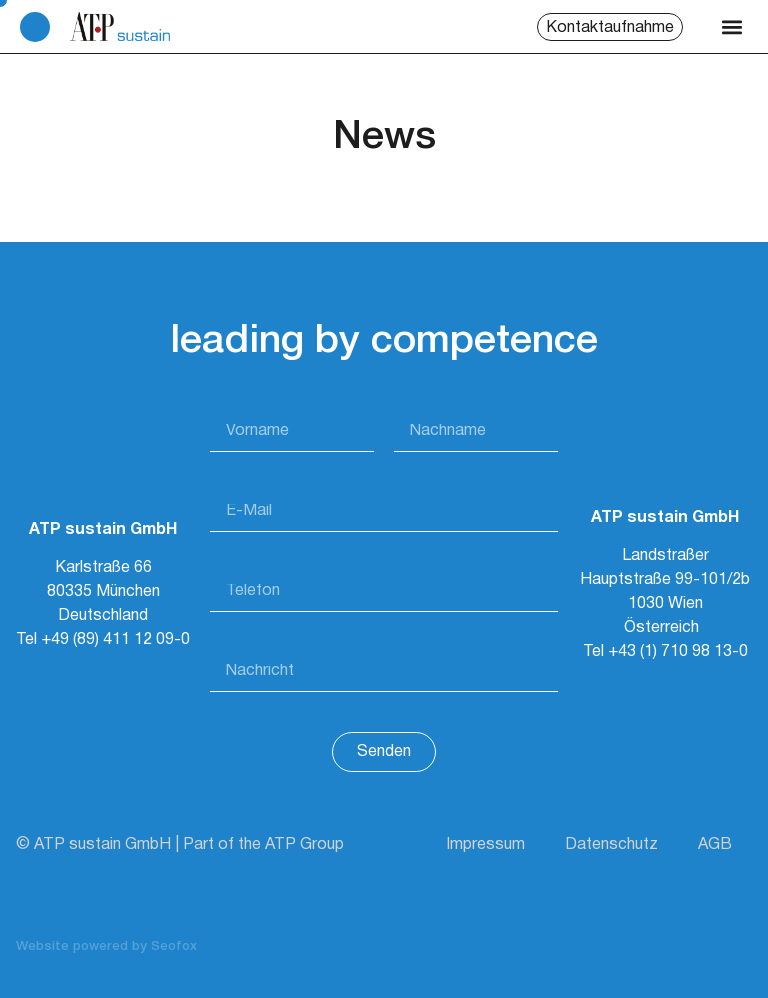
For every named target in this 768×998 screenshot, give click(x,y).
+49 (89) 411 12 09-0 (115, 640)
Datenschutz (611, 845)
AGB (715, 845)
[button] (731, 26)
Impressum (485, 845)
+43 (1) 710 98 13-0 (678, 652)
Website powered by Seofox (106, 946)
